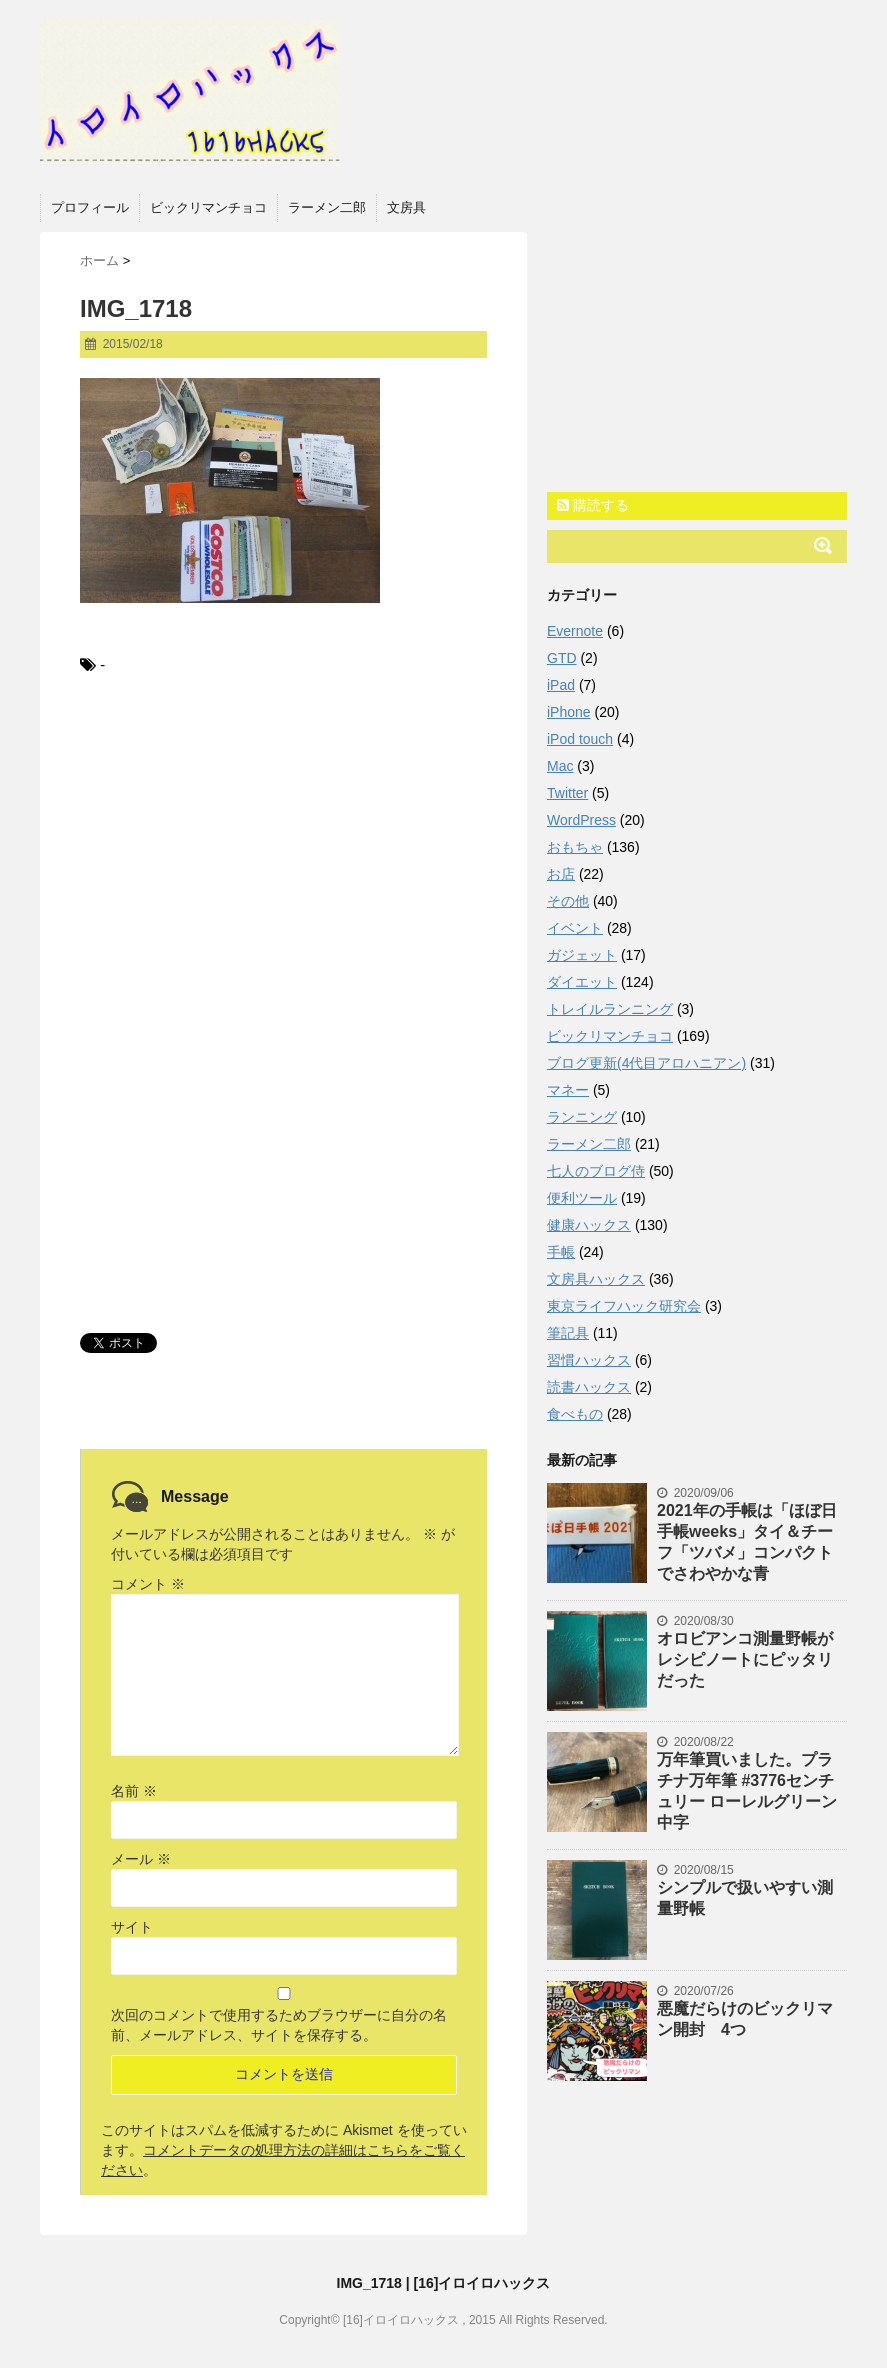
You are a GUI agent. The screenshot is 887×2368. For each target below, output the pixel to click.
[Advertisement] (283, 858)
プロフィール (90, 207)
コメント (148, 1584)
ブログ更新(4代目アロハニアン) (646, 1063)
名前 (134, 1791)
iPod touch (580, 739)
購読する (593, 505)
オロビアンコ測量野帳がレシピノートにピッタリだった (745, 1659)
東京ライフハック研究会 (624, 1306)
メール (141, 1859)
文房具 (406, 207)
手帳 (561, 1252)
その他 (568, 901)
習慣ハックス (589, 1360)
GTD (562, 658)
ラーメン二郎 (327, 207)
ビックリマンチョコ (208, 207)
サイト (132, 1927)
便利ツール (582, 1198)
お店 (561, 874)
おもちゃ (575, 847)
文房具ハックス (596, 1279)
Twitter (567, 793)
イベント (575, 928)
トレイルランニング (610, 1009)
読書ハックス (589, 1387)
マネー (568, 1090)
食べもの (575, 1414)
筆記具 (568, 1333)
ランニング (582, 1117)
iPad (561, 685)
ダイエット (582, 982)
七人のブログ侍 (596, 1171)
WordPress (581, 820)
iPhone (569, 712)
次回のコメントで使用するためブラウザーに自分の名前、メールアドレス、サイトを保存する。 (279, 2025)
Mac (560, 766)
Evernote (575, 631)
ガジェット (582, 955)
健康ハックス (589, 1225)
